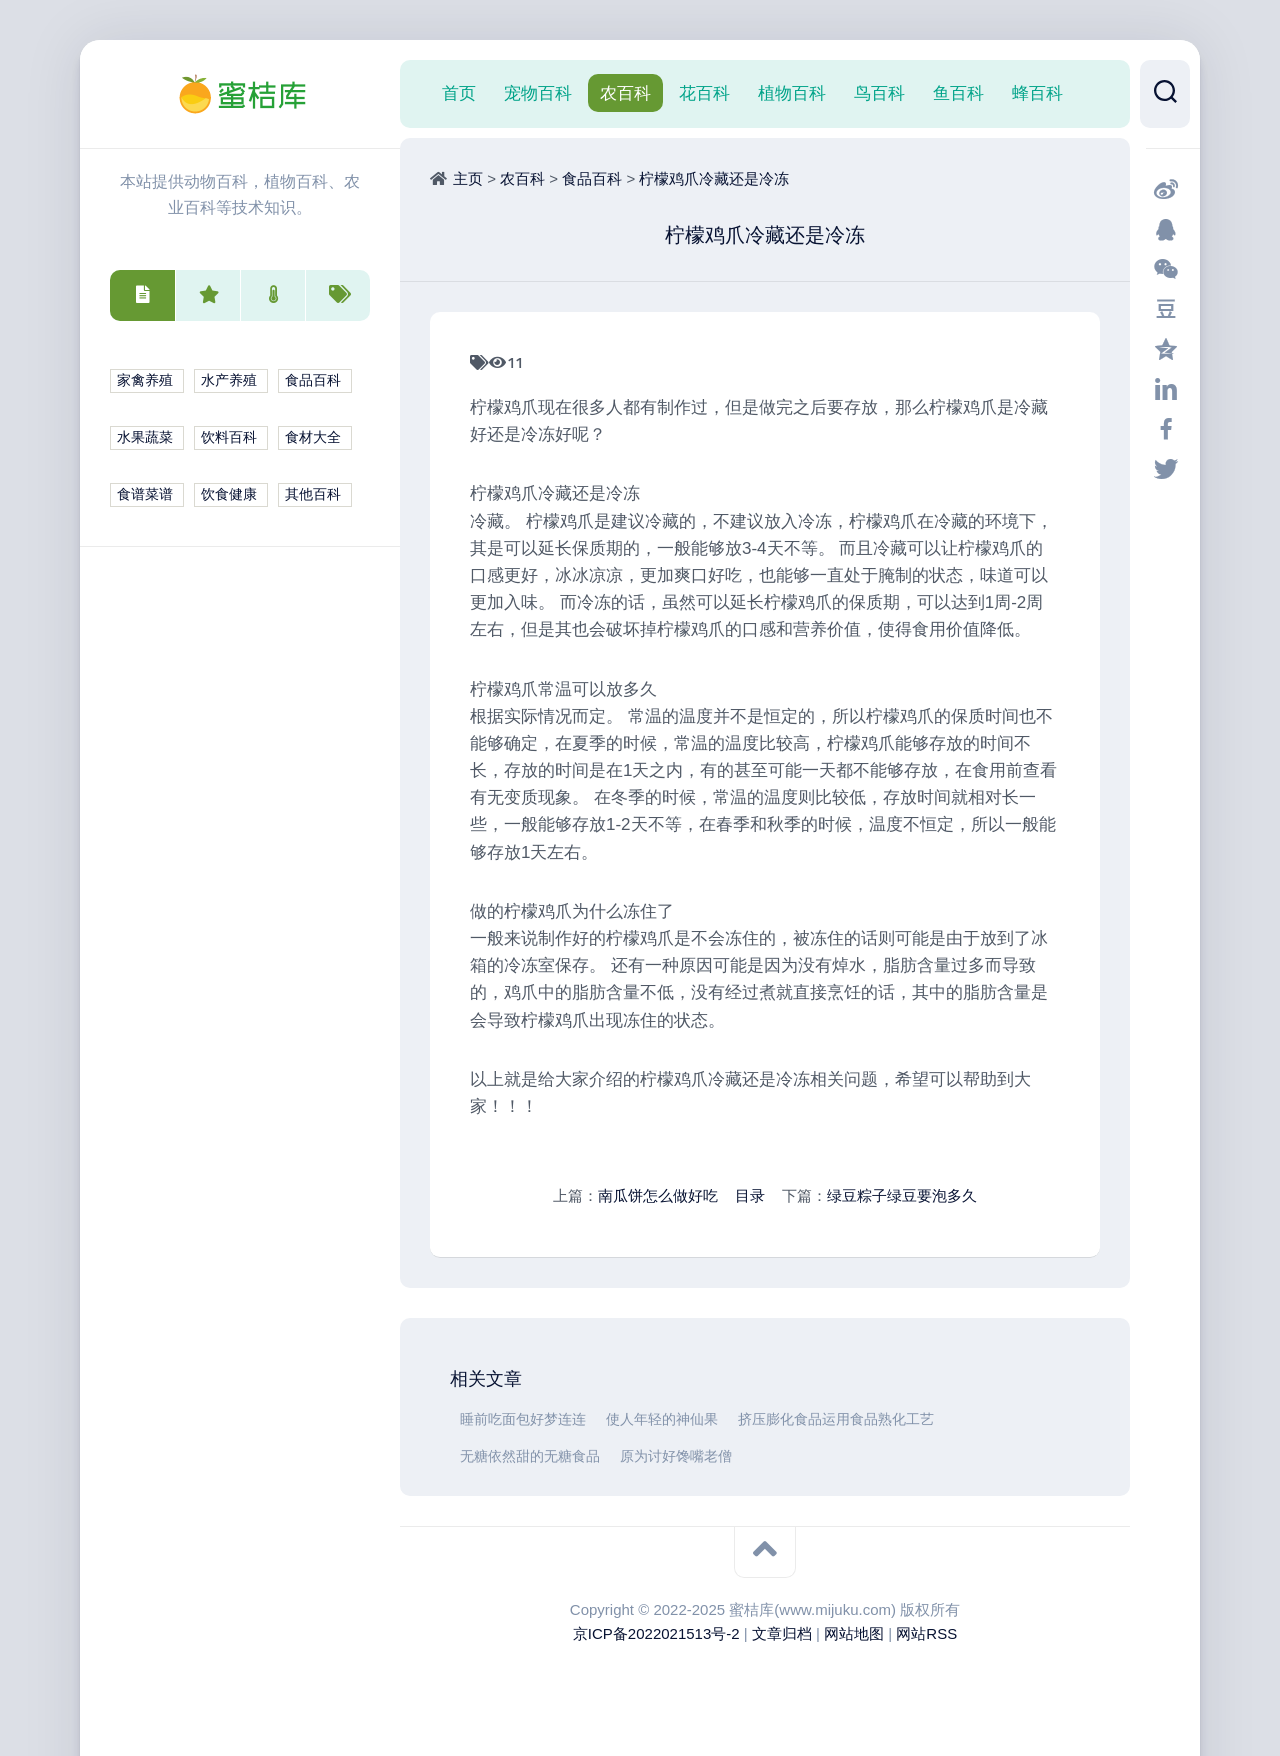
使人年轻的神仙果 (662, 1419)
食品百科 (313, 380)
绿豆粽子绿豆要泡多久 (902, 1195)
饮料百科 (229, 437)
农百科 (625, 93)
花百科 (704, 93)
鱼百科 (958, 93)
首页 (459, 93)
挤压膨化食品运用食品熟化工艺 (836, 1419)
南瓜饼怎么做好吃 (658, 1195)
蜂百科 (1037, 93)
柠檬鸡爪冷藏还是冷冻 (714, 178)
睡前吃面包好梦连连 (523, 1419)
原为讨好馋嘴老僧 (676, 1456)
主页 (468, 178)
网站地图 (854, 1633)
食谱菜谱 (145, 494)
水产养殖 (229, 380)
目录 (750, 1195)
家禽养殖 (145, 380)
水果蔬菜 (145, 437)
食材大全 (313, 437)
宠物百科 (538, 93)
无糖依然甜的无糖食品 (530, 1456)
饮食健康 (229, 494)
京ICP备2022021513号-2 (656, 1633)
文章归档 (782, 1633)
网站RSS (926, 1633)
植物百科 (792, 93)
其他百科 (313, 494)
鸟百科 (879, 93)
